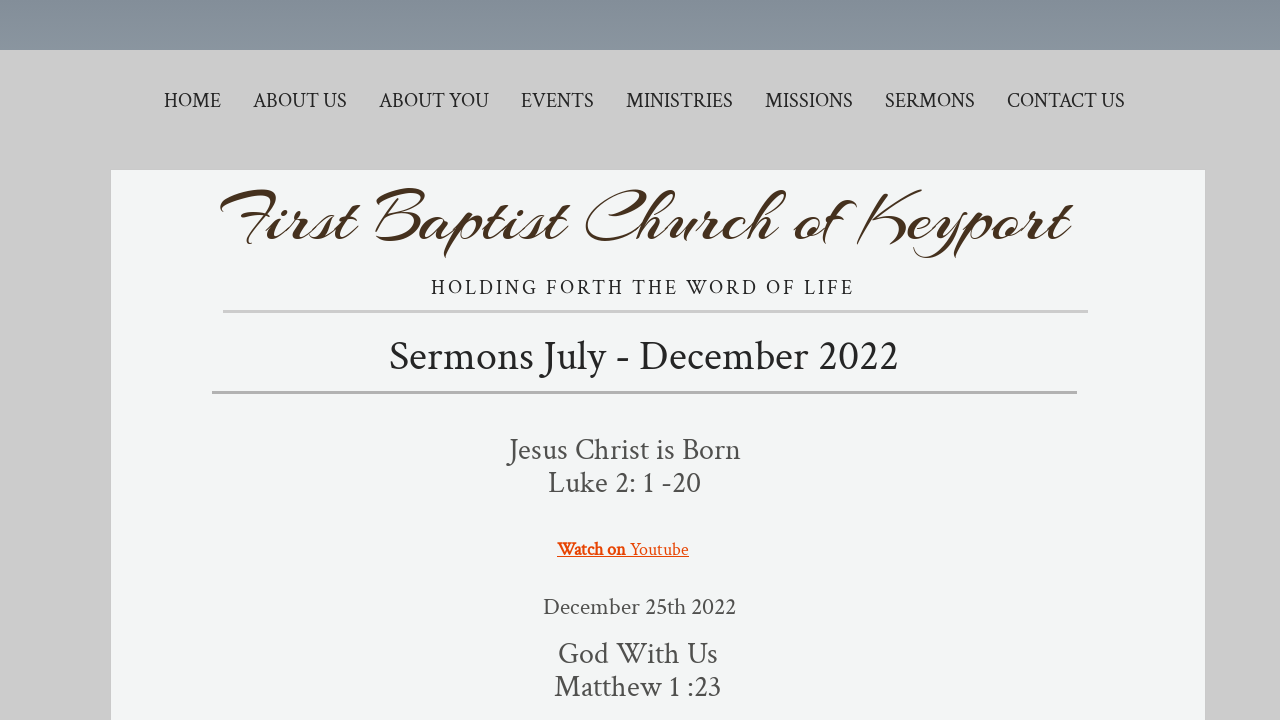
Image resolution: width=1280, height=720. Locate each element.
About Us (300, 101)
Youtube (623, 549)
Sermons (930, 101)
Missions (809, 101)
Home (192, 101)
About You (434, 101)
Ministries (679, 101)
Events (557, 101)
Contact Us (1066, 101)
